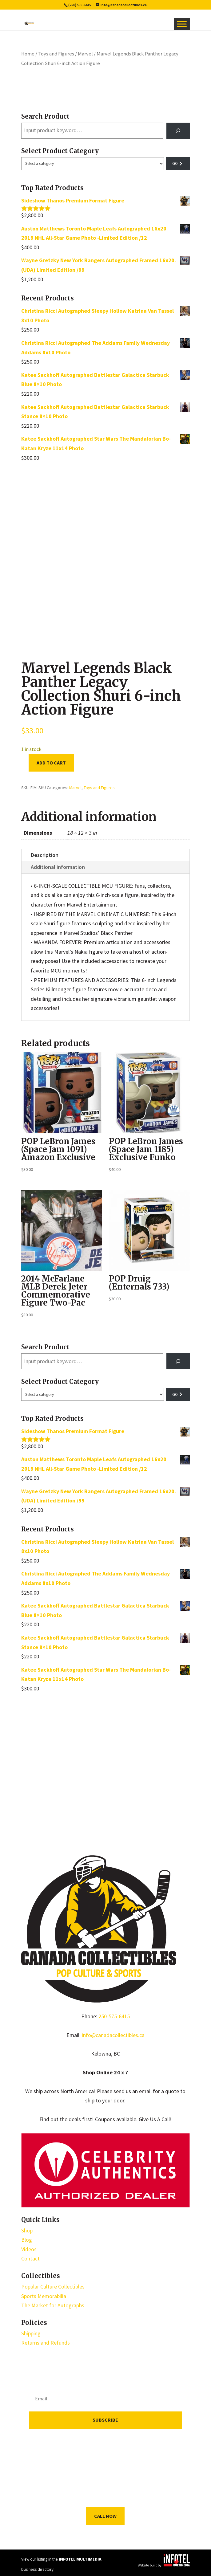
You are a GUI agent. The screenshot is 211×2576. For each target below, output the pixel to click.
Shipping (31, 2333)
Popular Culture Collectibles (53, 2286)
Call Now (105, 2516)
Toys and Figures (56, 54)
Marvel (85, 54)
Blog (26, 2239)
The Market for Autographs (52, 2305)
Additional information (58, 866)
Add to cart (51, 763)
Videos (29, 2249)
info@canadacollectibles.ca (113, 2035)
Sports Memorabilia (43, 2296)
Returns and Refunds (45, 2342)
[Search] (178, 131)
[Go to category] (178, 163)
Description (44, 854)
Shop (27, 2230)
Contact (30, 2258)
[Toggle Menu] (182, 24)
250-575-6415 (114, 2016)
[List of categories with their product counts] (92, 163)
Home (27, 54)
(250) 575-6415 (79, 4)
